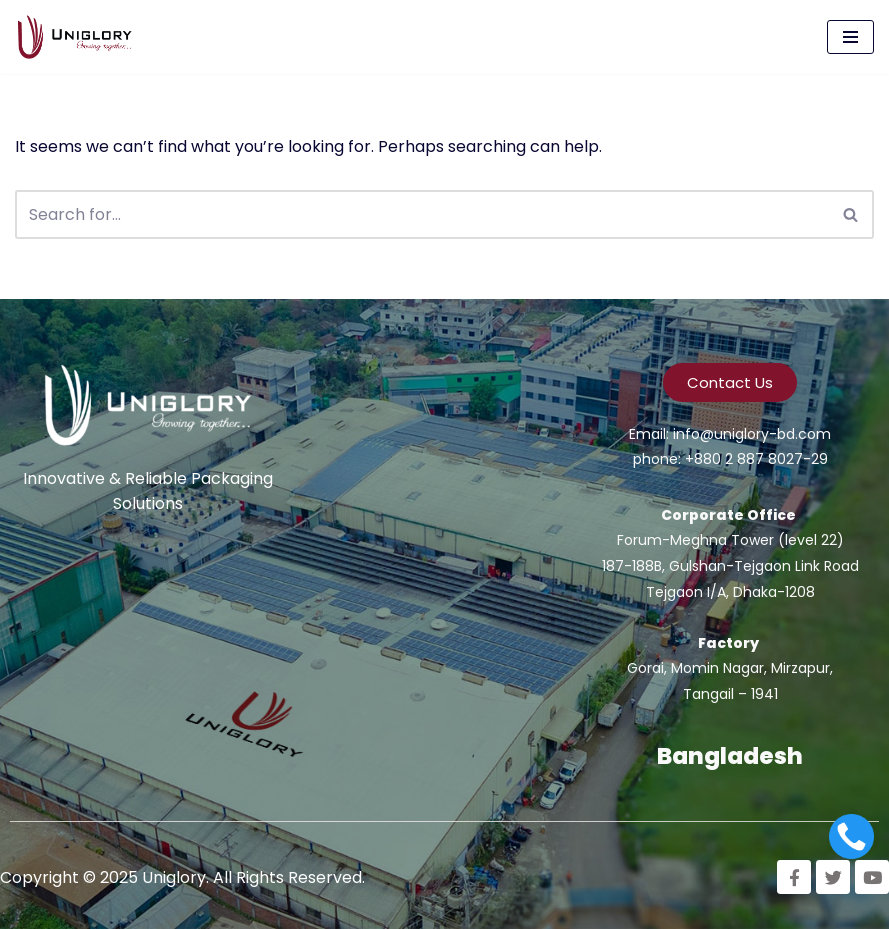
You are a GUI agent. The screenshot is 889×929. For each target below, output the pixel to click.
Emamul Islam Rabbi (57, 599)
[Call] (851, 836)
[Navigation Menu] (850, 37)
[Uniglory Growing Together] (80, 37)
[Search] (422, 214)
